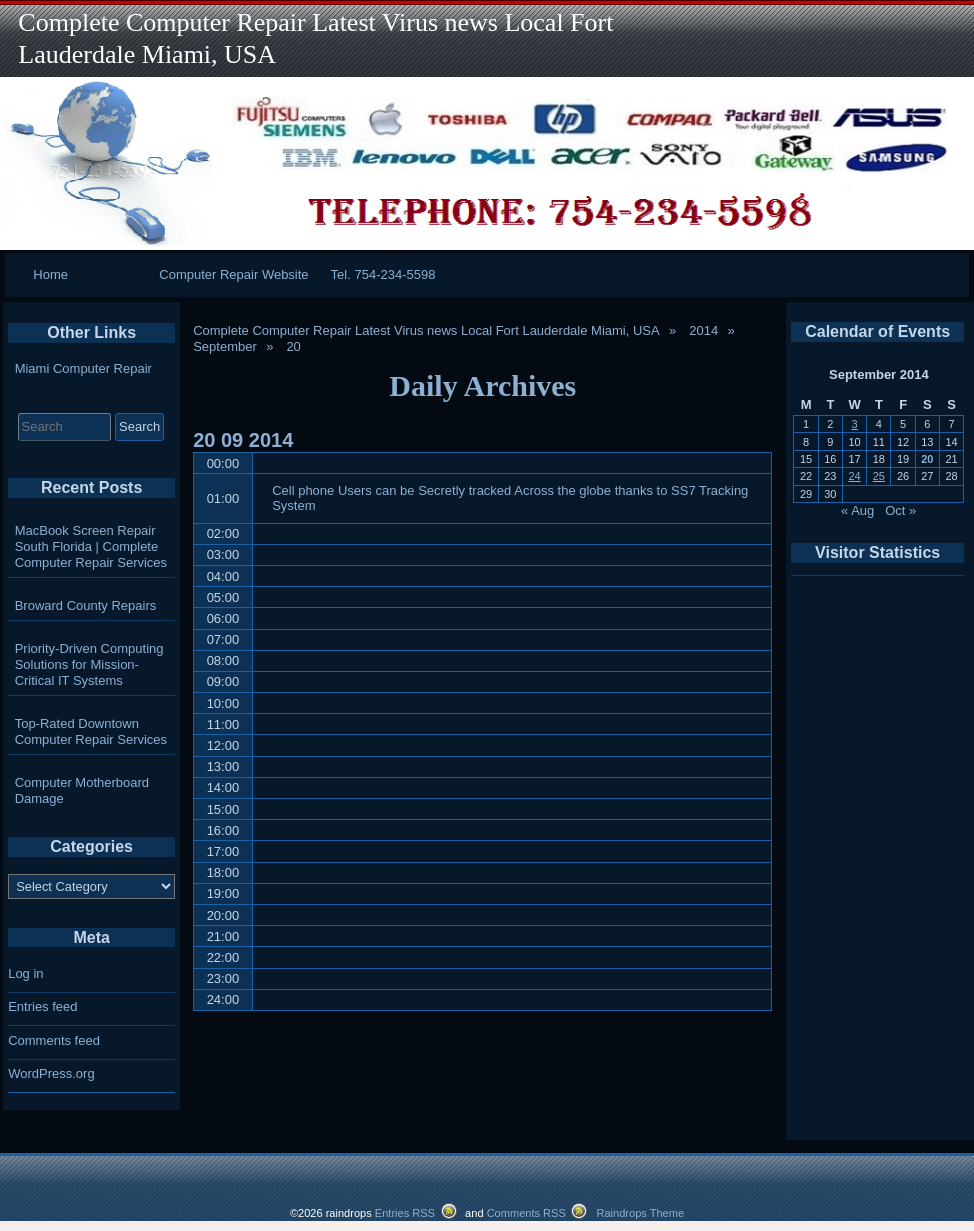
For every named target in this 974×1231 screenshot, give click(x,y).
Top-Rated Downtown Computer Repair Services (91, 731)
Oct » (900, 510)
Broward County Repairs (86, 605)
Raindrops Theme (640, 1213)
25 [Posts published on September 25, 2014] (879, 476)
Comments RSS (526, 1213)
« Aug (857, 510)
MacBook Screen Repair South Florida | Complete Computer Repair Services (91, 546)
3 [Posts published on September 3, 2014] (855, 424)
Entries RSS (405, 1213)
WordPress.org (51, 1073)
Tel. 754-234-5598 (383, 274)
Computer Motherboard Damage (82, 790)
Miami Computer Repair (83, 368)
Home (50, 274)
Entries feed (42, 1006)
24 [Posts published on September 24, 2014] (854, 476)
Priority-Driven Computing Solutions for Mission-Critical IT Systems (89, 664)
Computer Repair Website (233, 274)
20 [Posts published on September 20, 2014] (927, 459)
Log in (25, 973)
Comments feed (54, 1040)
